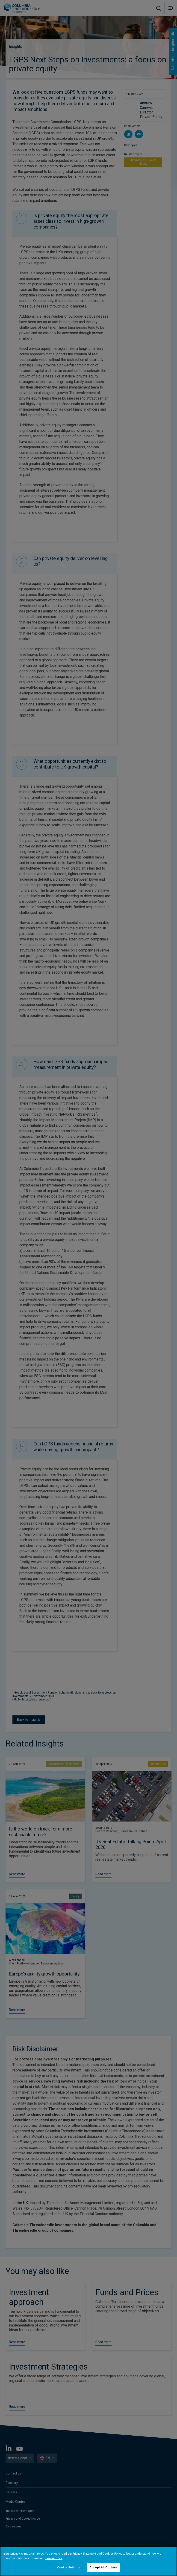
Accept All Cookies (103, 2567)
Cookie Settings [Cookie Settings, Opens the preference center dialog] (68, 2567)
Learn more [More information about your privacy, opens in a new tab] (53, 2558)
